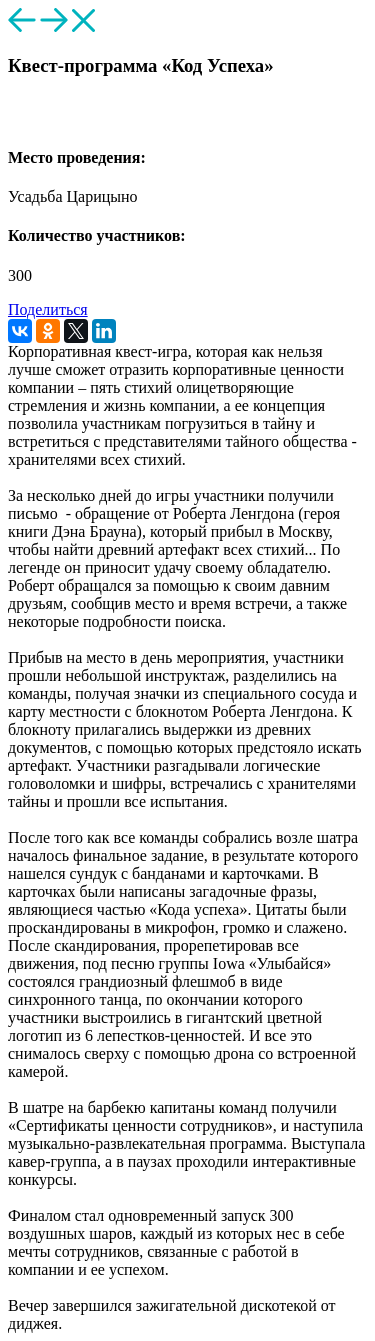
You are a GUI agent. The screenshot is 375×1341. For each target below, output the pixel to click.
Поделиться (48, 309)
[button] (16, 117)
